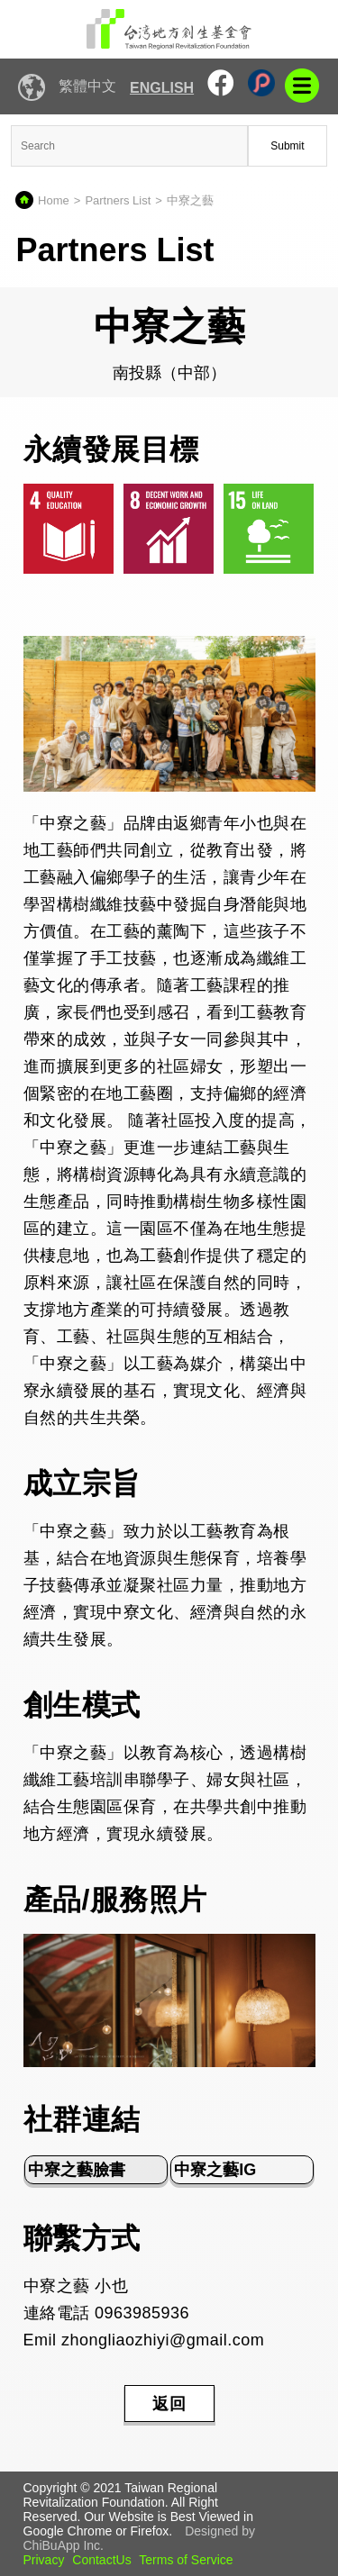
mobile (302, 86)
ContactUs (101, 2560)
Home (53, 200)
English (162, 87)
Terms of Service (186, 2560)
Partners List (118, 200)
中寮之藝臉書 (76, 2170)
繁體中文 (87, 86)
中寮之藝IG (215, 2170)
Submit (287, 146)
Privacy (44, 2560)
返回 (169, 2404)
